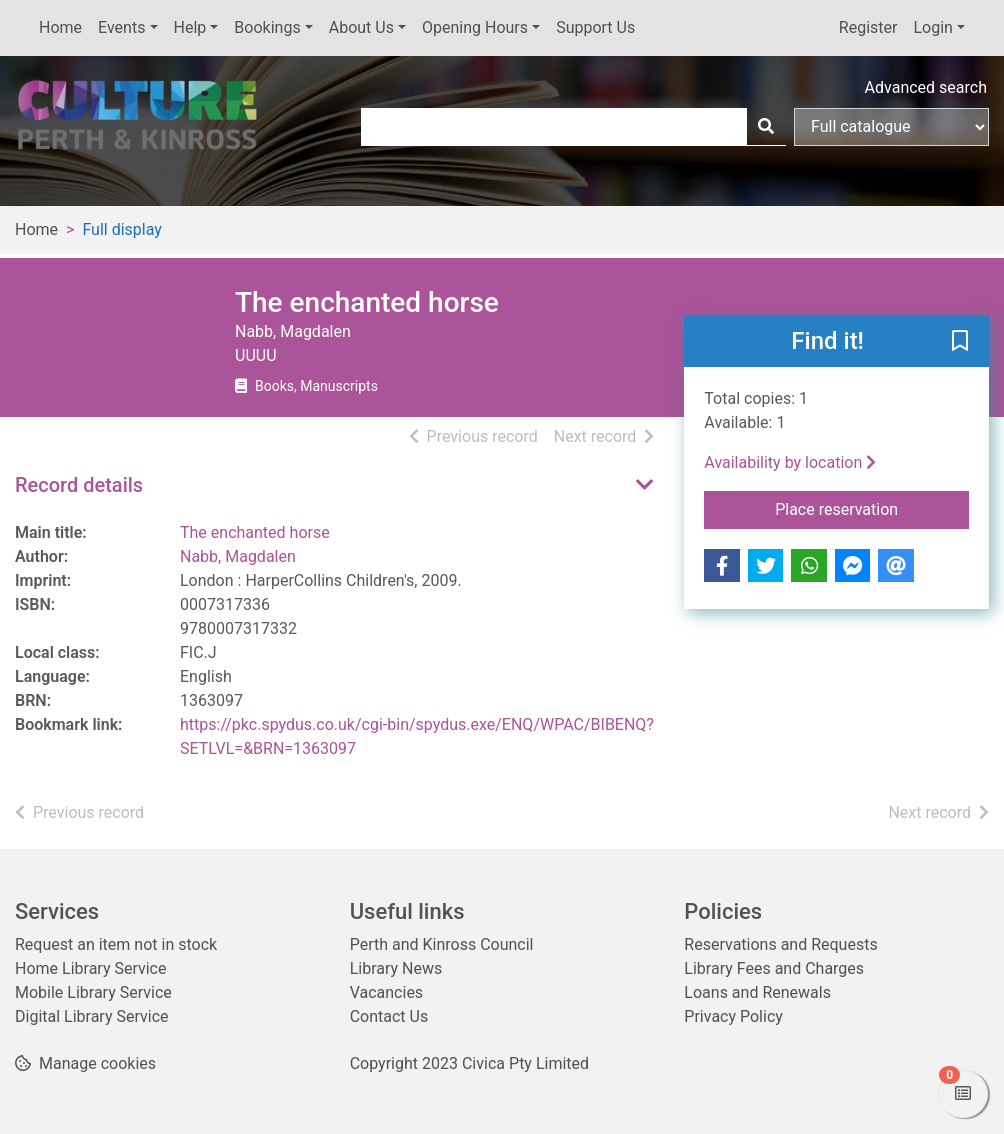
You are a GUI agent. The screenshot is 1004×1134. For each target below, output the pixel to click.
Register (868, 27)
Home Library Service (90, 968)
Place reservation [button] (872, 508)
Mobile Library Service (93, 992)
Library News (396, 968)
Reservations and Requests (780, 944)
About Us (361, 27)
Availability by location (790, 462)
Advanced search (926, 87)
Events (121, 27)
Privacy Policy (733, 1016)
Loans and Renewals (757, 992)
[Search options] (891, 127)
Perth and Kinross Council (442, 944)
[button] (960, 342)
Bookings (267, 27)
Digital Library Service (92, 1016)
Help (190, 27)
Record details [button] (79, 485)
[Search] (766, 127)
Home (60, 27)
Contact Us (389, 1016)
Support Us (595, 27)
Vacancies (386, 992)
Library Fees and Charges (774, 968)
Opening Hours (475, 27)
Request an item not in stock (116, 944)
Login (932, 27)
